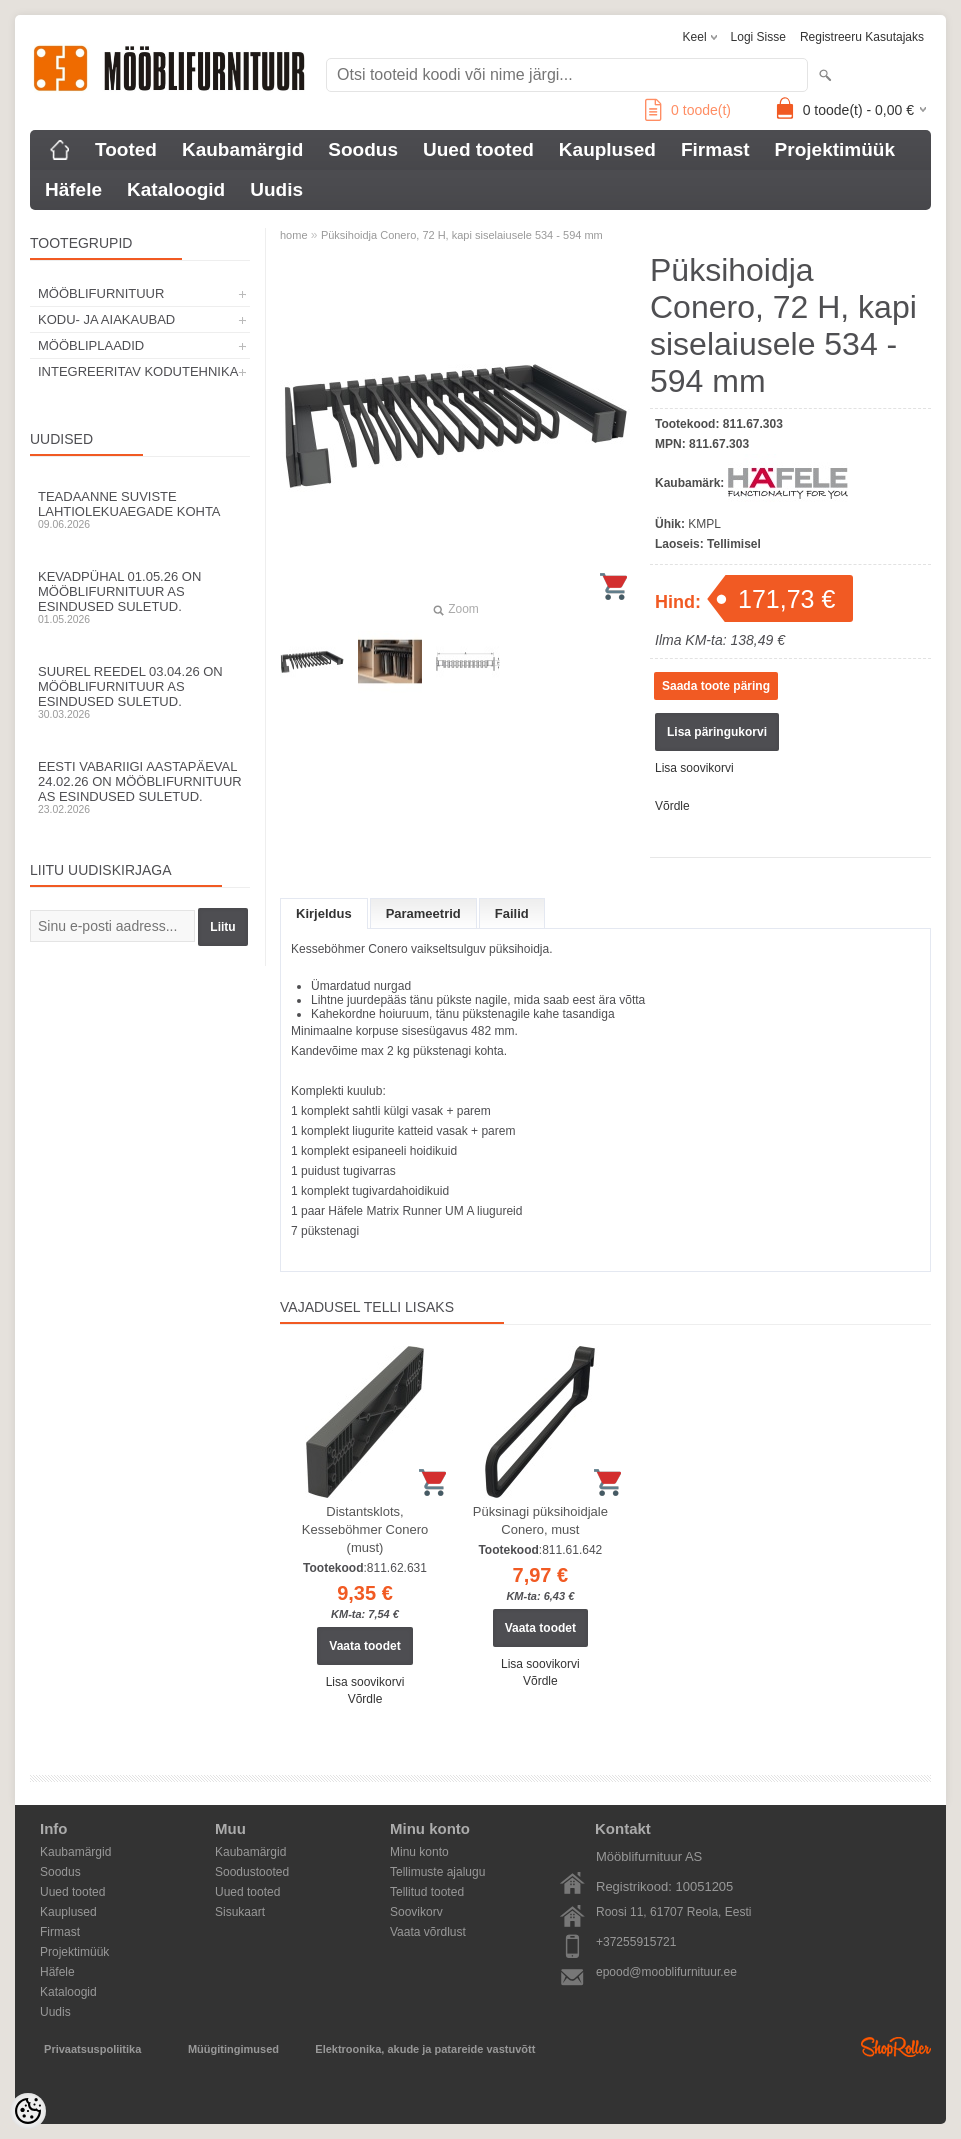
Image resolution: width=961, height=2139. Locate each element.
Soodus (363, 149)
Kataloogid (176, 189)
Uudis (276, 189)
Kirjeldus (324, 913)
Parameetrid (423, 913)
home (294, 235)
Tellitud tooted (427, 1892)
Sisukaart (240, 1912)
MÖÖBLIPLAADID (91, 345)
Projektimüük (835, 149)
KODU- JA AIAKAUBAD (106, 319)
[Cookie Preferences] (28, 2111)
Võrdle (672, 806)
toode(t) (688, 110)
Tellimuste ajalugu (437, 1872)
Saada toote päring (716, 686)
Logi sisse (758, 37)
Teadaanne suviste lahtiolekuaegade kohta (140, 509)
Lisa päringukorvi (717, 732)
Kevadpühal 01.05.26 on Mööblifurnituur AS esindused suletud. (140, 597)
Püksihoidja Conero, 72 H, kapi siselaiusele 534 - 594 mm (462, 235)
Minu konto (419, 1852)
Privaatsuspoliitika (92, 2049)
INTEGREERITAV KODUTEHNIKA (138, 371)
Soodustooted (252, 1872)
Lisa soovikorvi (694, 768)
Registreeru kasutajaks (862, 37)
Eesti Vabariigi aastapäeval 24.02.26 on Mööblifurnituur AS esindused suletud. (140, 787)
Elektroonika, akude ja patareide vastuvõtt (425, 2049)
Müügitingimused (233, 2049)
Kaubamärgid (242, 149)
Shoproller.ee (896, 2047)
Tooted (126, 149)
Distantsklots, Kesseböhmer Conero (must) (365, 1529)
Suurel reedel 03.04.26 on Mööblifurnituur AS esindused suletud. (140, 692)
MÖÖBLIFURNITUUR (101, 293)
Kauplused (607, 149)
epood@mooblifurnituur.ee (666, 1972)
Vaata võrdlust (428, 1932)
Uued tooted (478, 149)
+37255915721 (636, 1942)
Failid (512, 913)
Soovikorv (416, 1912)
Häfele (73, 189)
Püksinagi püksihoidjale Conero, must (540, 1520)
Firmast (715, 149)
